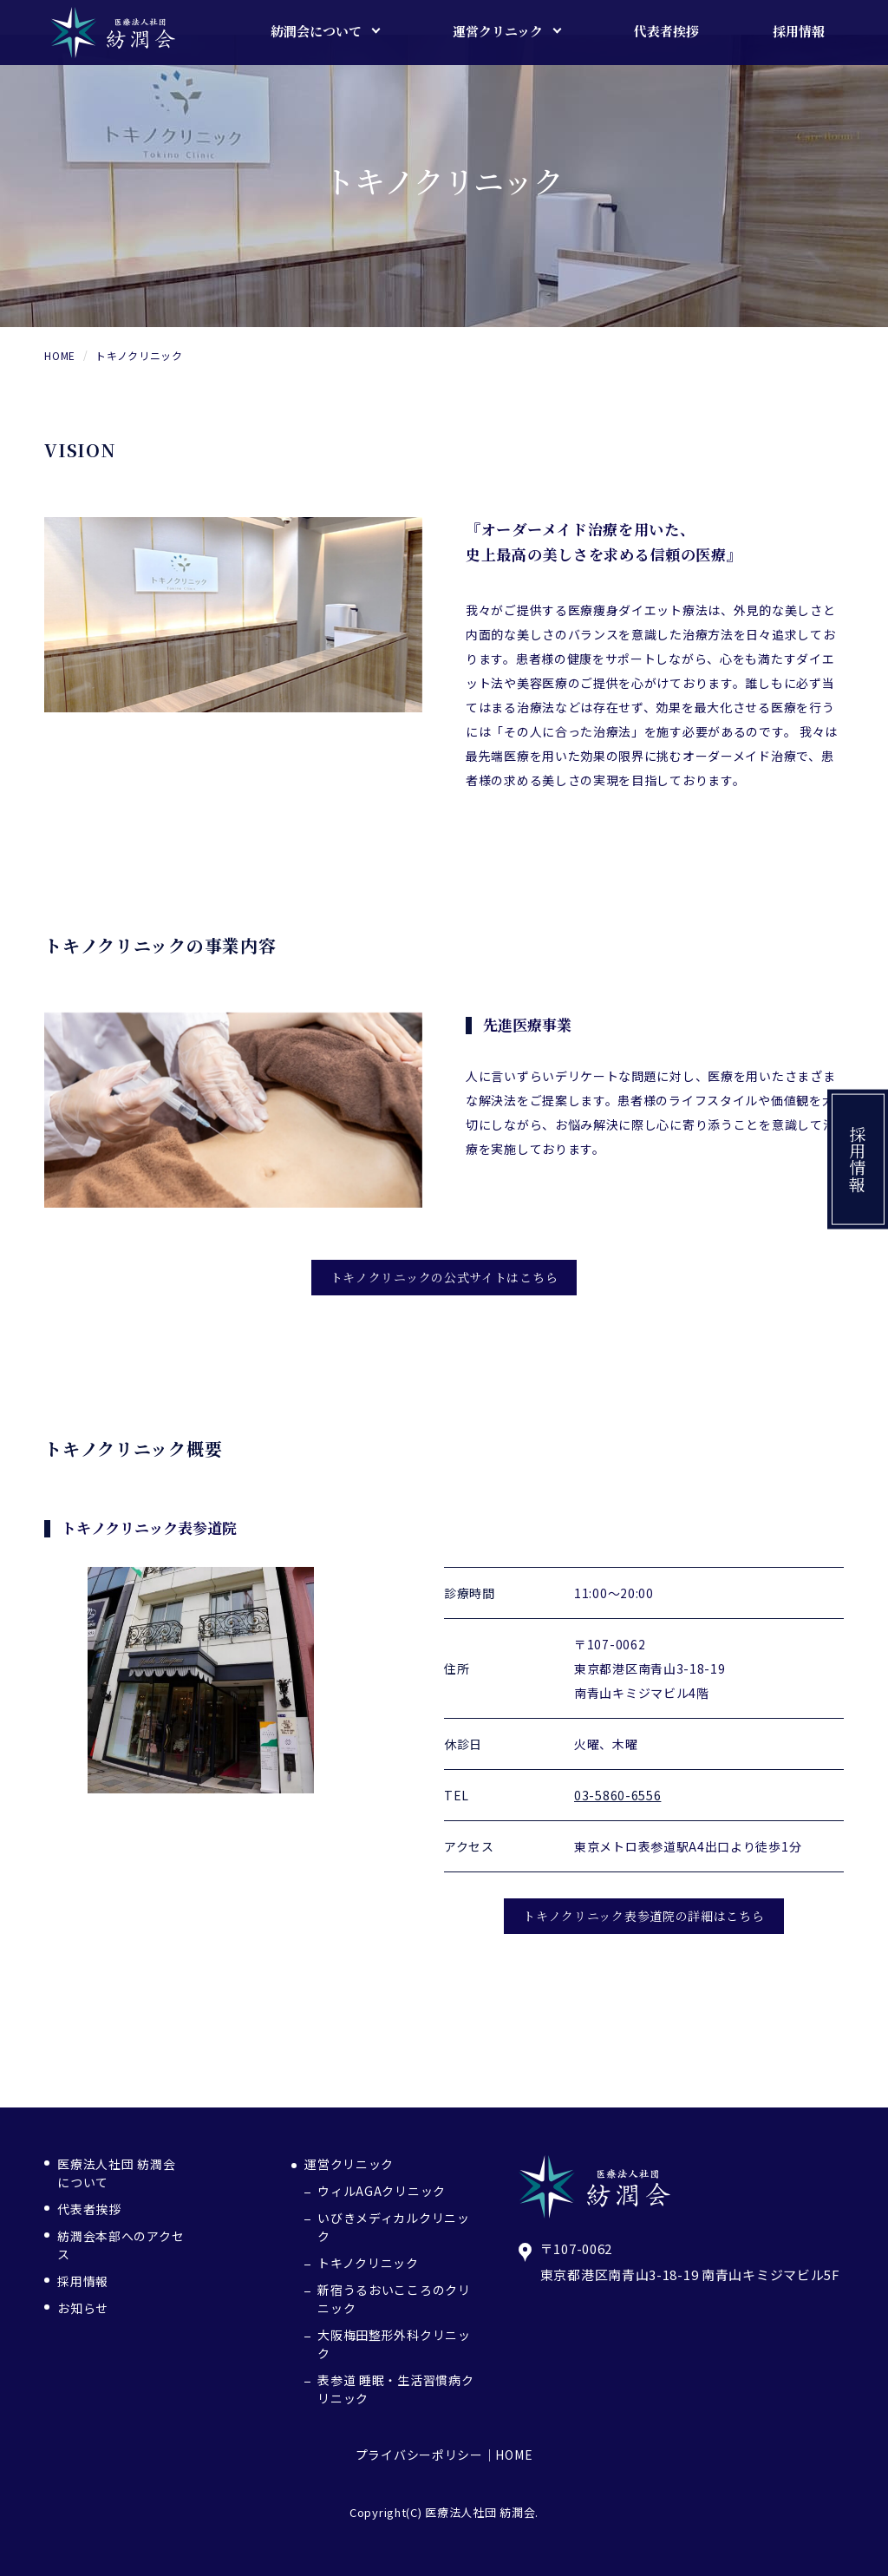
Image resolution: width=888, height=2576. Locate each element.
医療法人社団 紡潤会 (480, 2512)
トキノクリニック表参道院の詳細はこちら (643, 1915)
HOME (513, 2454)
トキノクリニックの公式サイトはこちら (444, 1277)
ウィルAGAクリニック (381, 2190)
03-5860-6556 (617, 1795)
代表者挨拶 (89, 2209)
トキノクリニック (368, 2262)
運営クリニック (349, 2164)
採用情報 (858, 1159)
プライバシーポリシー (419, 2454)
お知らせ (82, 2308)
